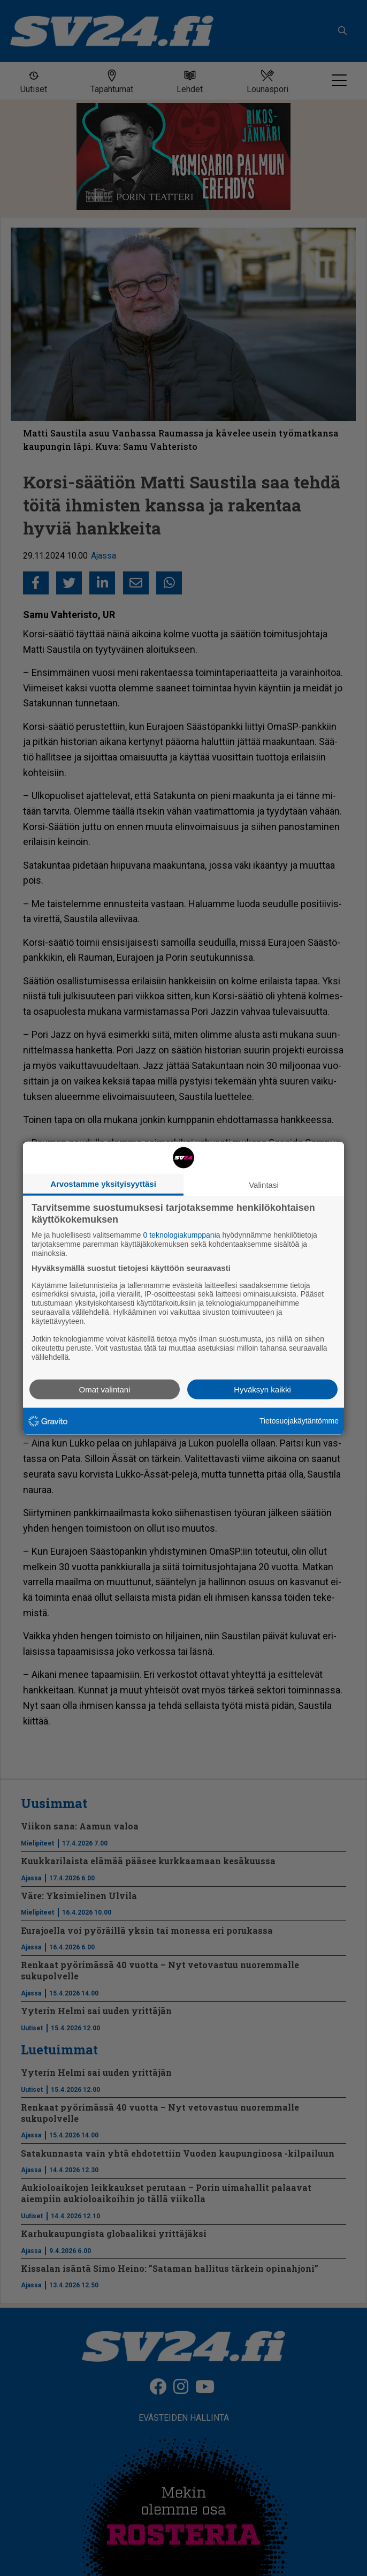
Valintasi (264, 1184)
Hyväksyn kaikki (262, 1389)
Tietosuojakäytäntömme (299, 1421)
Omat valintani (105, 1389)
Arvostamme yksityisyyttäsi (103, 1183)
